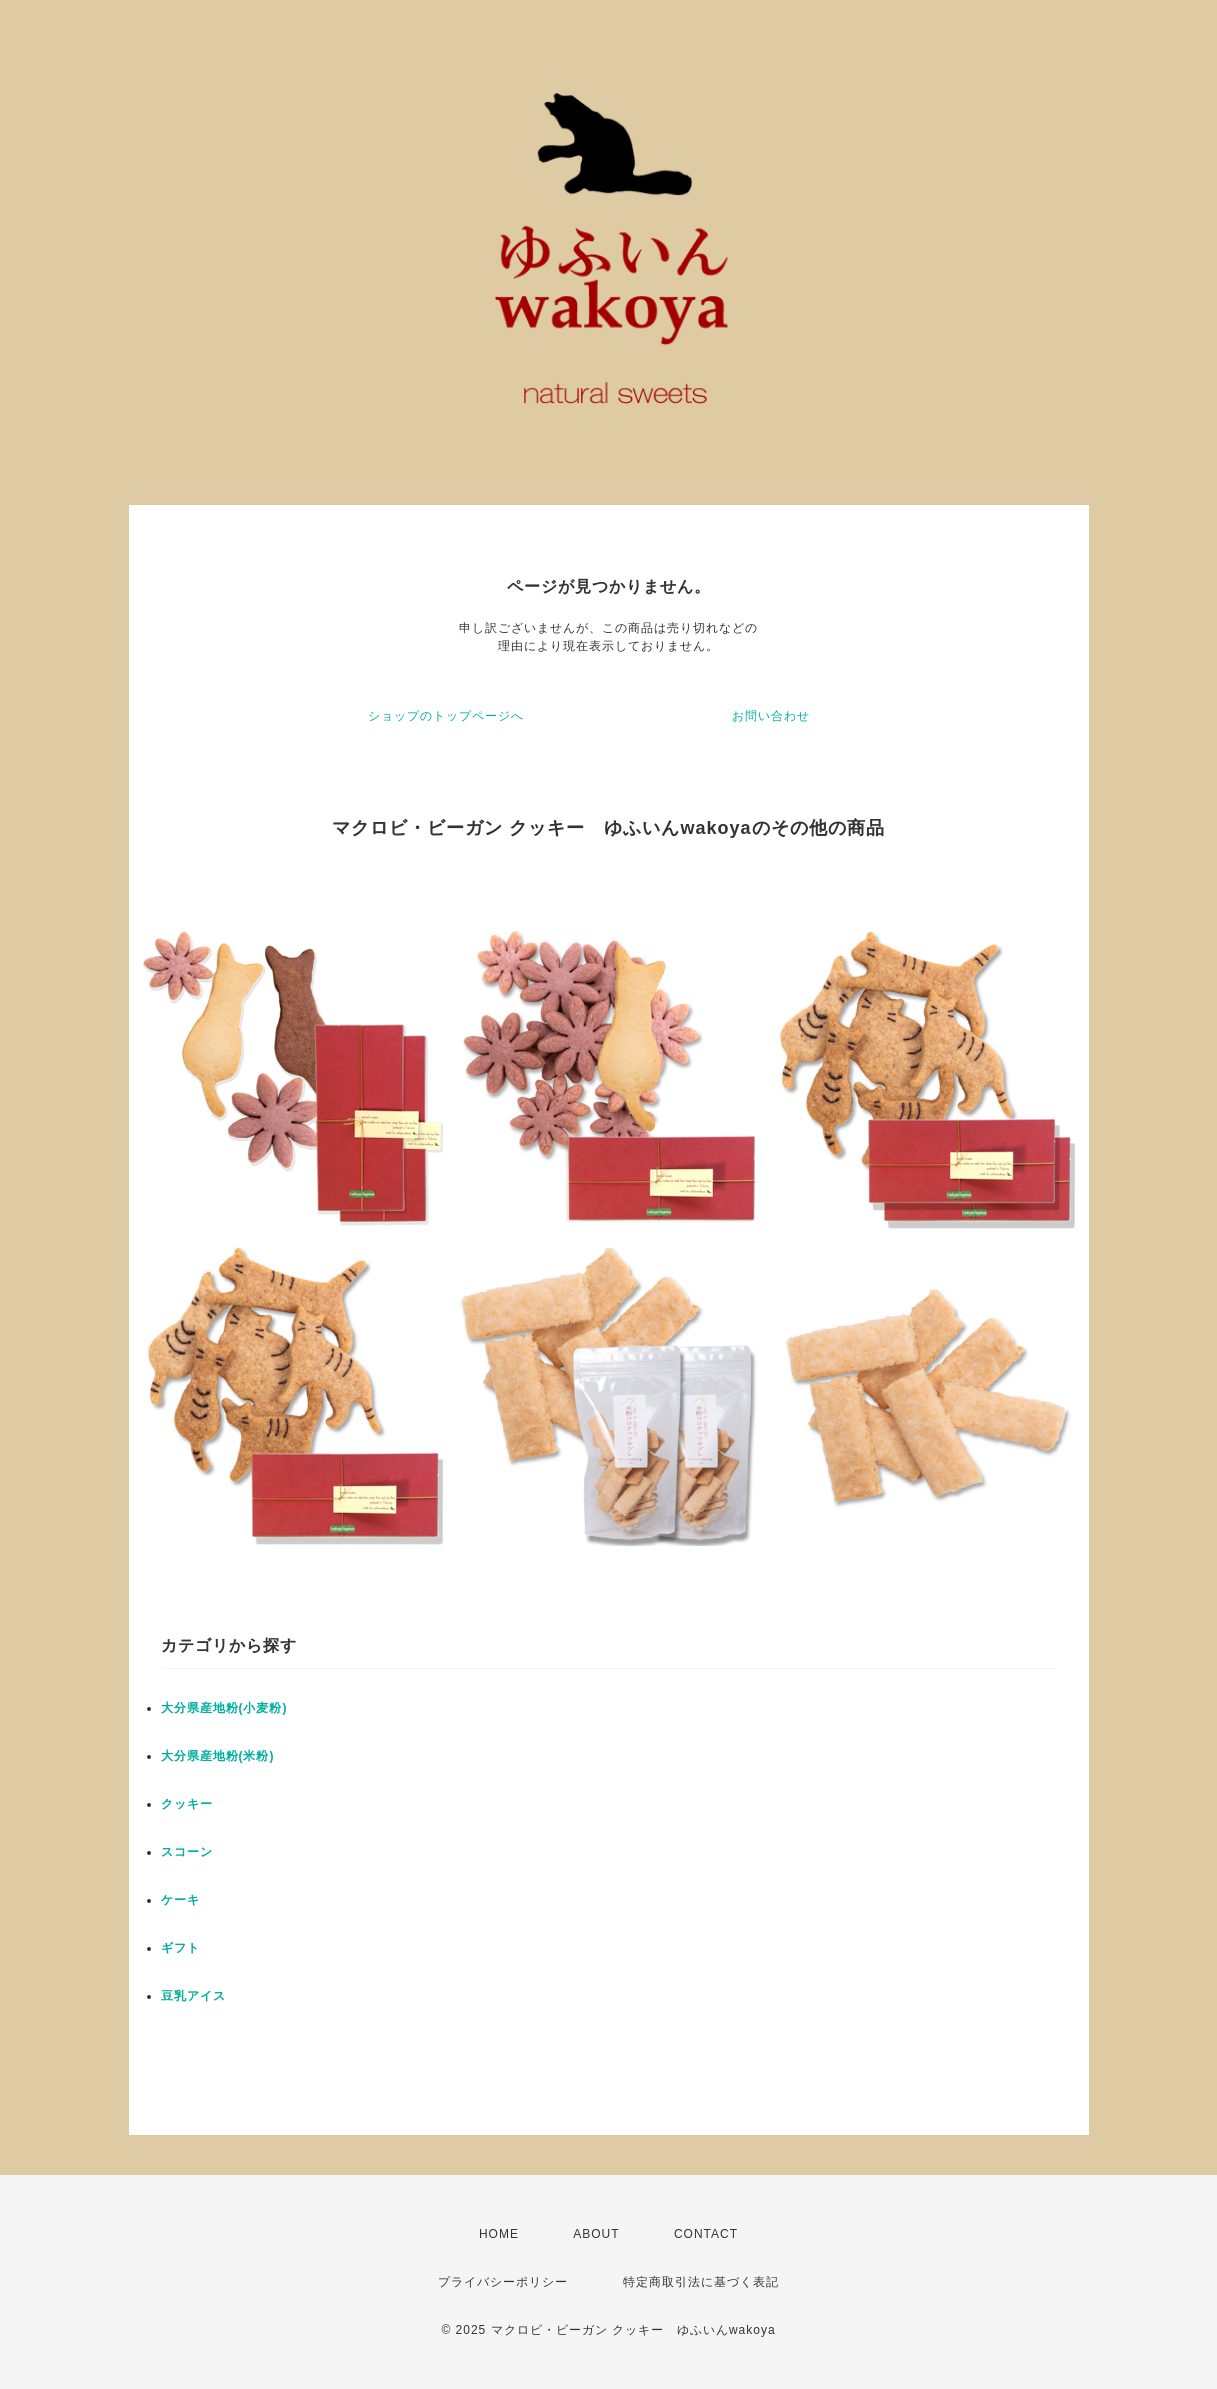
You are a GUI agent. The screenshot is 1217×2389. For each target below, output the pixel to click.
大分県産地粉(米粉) (218, 1756)
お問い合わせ (771, 716)
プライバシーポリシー (503, 2282)
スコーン (187, 1852)
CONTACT (706, 2234)
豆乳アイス (193, 1996)
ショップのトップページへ (446, 716)
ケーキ (180, 1900)
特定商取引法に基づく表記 (701, 2282)
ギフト (180, 1948)
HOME (499, 2234)
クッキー (187, 1804)
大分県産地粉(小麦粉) (224, 1708)
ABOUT (596, 2234)
